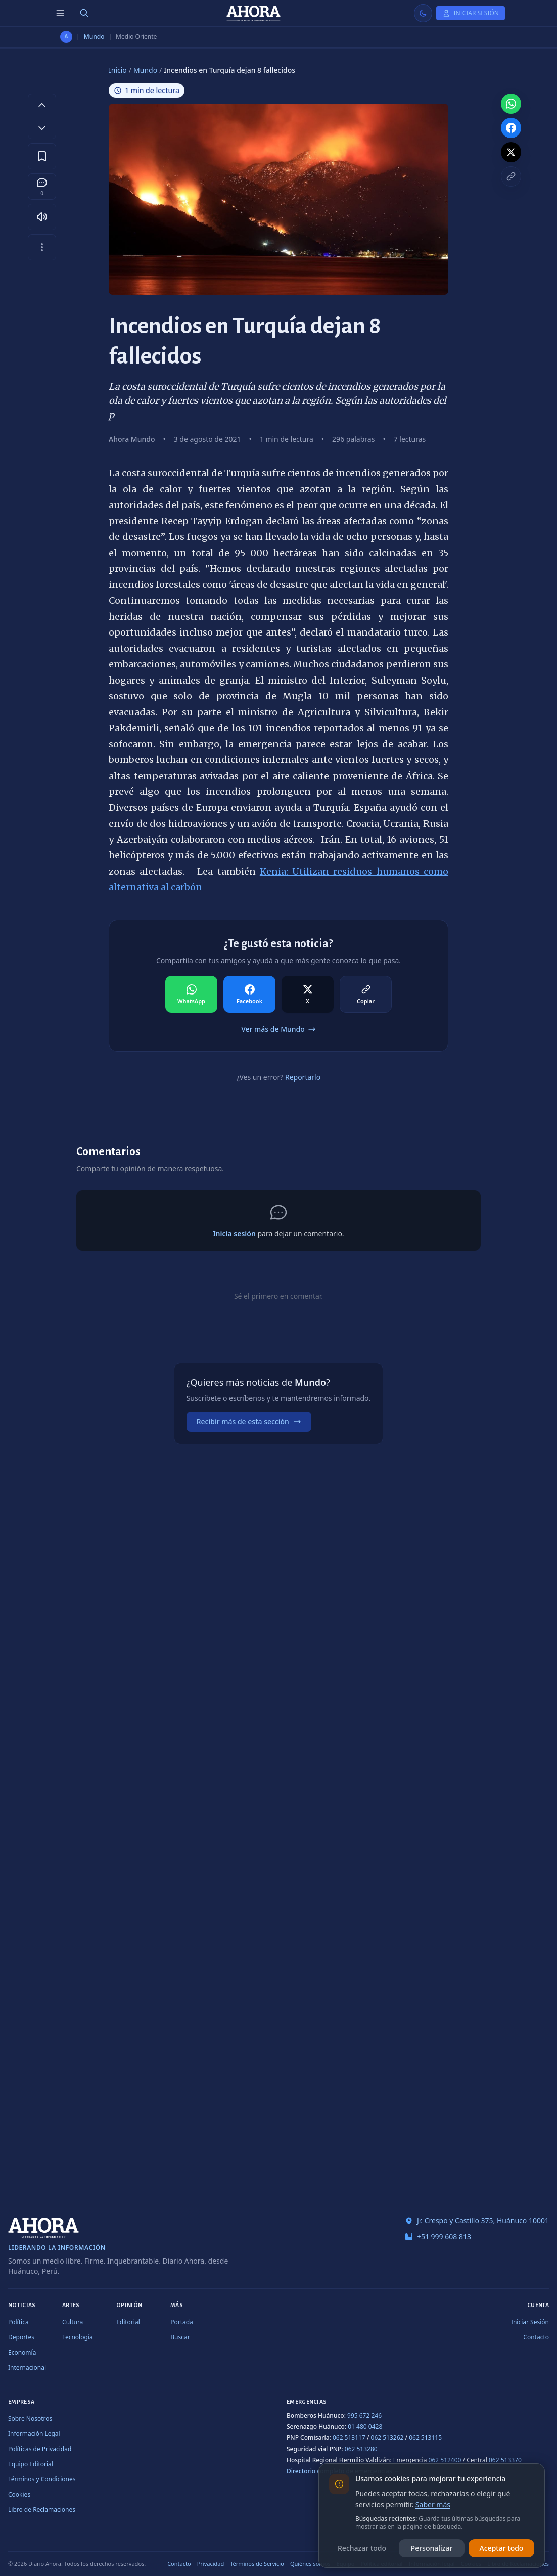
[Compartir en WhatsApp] (191, 994)
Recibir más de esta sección (249, 1421)
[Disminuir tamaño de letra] (42, 128)
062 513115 (425, 2437)
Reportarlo (302, 1077)
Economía (22, 2352)
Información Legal (34, 2433)
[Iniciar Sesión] (470, 13)
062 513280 (361, 2449)
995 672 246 (364, 2415)
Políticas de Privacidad (39, 2449)
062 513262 (387, 2437)
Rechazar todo (362, 2548)
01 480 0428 (365, 2426)
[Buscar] (84, 13)
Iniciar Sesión (530, 2322)
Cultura (72, 2322)
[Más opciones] (42, 247)
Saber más (432, 2504)
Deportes (21, 2337)
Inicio (118, 70)
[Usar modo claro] (423, 13)
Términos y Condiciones (41, 2479)
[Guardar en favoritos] (42, 156)
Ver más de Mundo (278, 1029)
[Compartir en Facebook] (249, 994)
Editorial (128, 2322)
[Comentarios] (42, 186)
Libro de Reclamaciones (41, 2509)
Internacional (27, 2367)
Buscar (180, 2337)
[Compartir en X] (308, 994)
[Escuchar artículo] (42, 217)
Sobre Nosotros (30, 2418)
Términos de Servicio (257, 2563)
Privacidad (210, 2563)
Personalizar (432, 2548)
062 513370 (505, 2460)
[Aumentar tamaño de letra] (42, 105)
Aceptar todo (502, 2548)
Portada (181, 2322)
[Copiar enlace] (511, 176)
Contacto (536, 2337)
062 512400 (445, 2460)
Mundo (94, 37)
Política (18, 2322)
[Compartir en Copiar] (366, 994)
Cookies (19, 2494)
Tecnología (77, 2337)
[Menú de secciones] (60, 13)
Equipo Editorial (30, 2464)
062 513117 (349, 2437)
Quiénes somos (310, 2563)
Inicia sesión (234, 1233)
